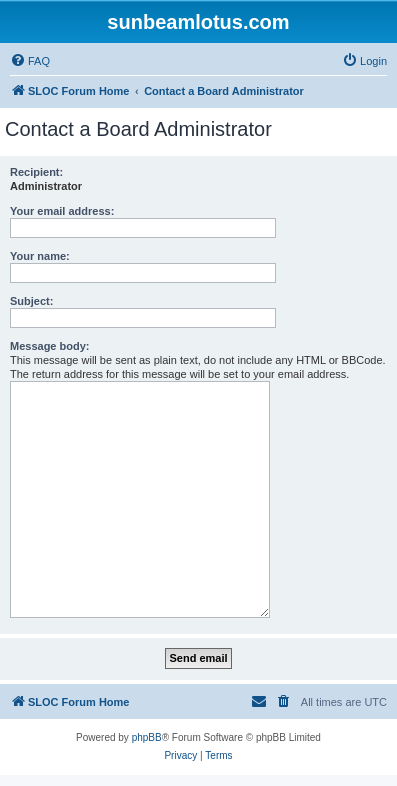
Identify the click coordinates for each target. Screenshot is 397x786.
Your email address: (62, 211)
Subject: (31, 301)
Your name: (40, 256)
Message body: (49, 346)
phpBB (147, 737)
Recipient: (36, 172)
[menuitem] (30, 61)
